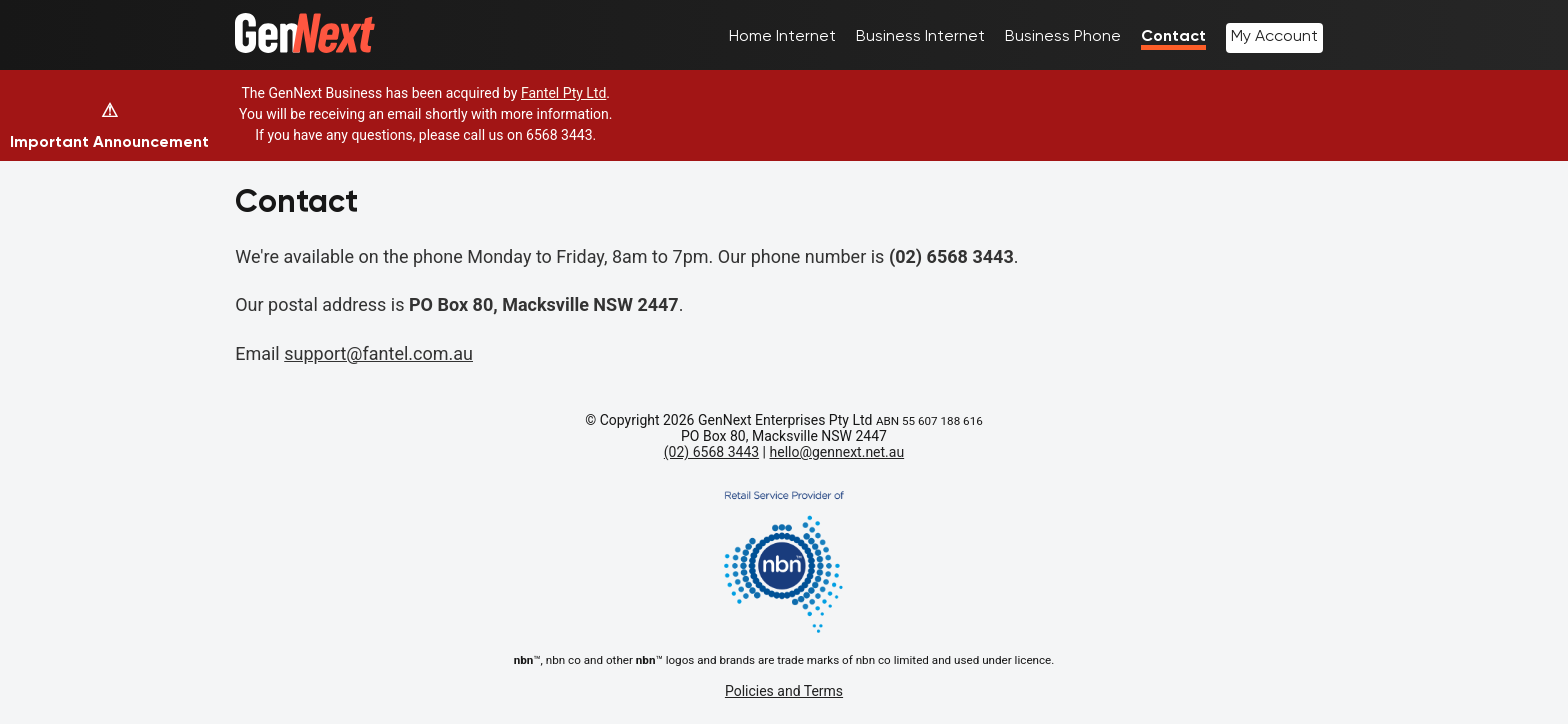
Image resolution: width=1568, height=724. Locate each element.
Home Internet (782, 35)
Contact (1173, 35)
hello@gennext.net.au (837, 452)
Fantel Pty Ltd (563, 93)
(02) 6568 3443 (711, 452)
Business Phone (1063, 35)
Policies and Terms (784, 691)
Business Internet (920, 35)
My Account (1274, 35)
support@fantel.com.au (378, 353)
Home (256, 22)
